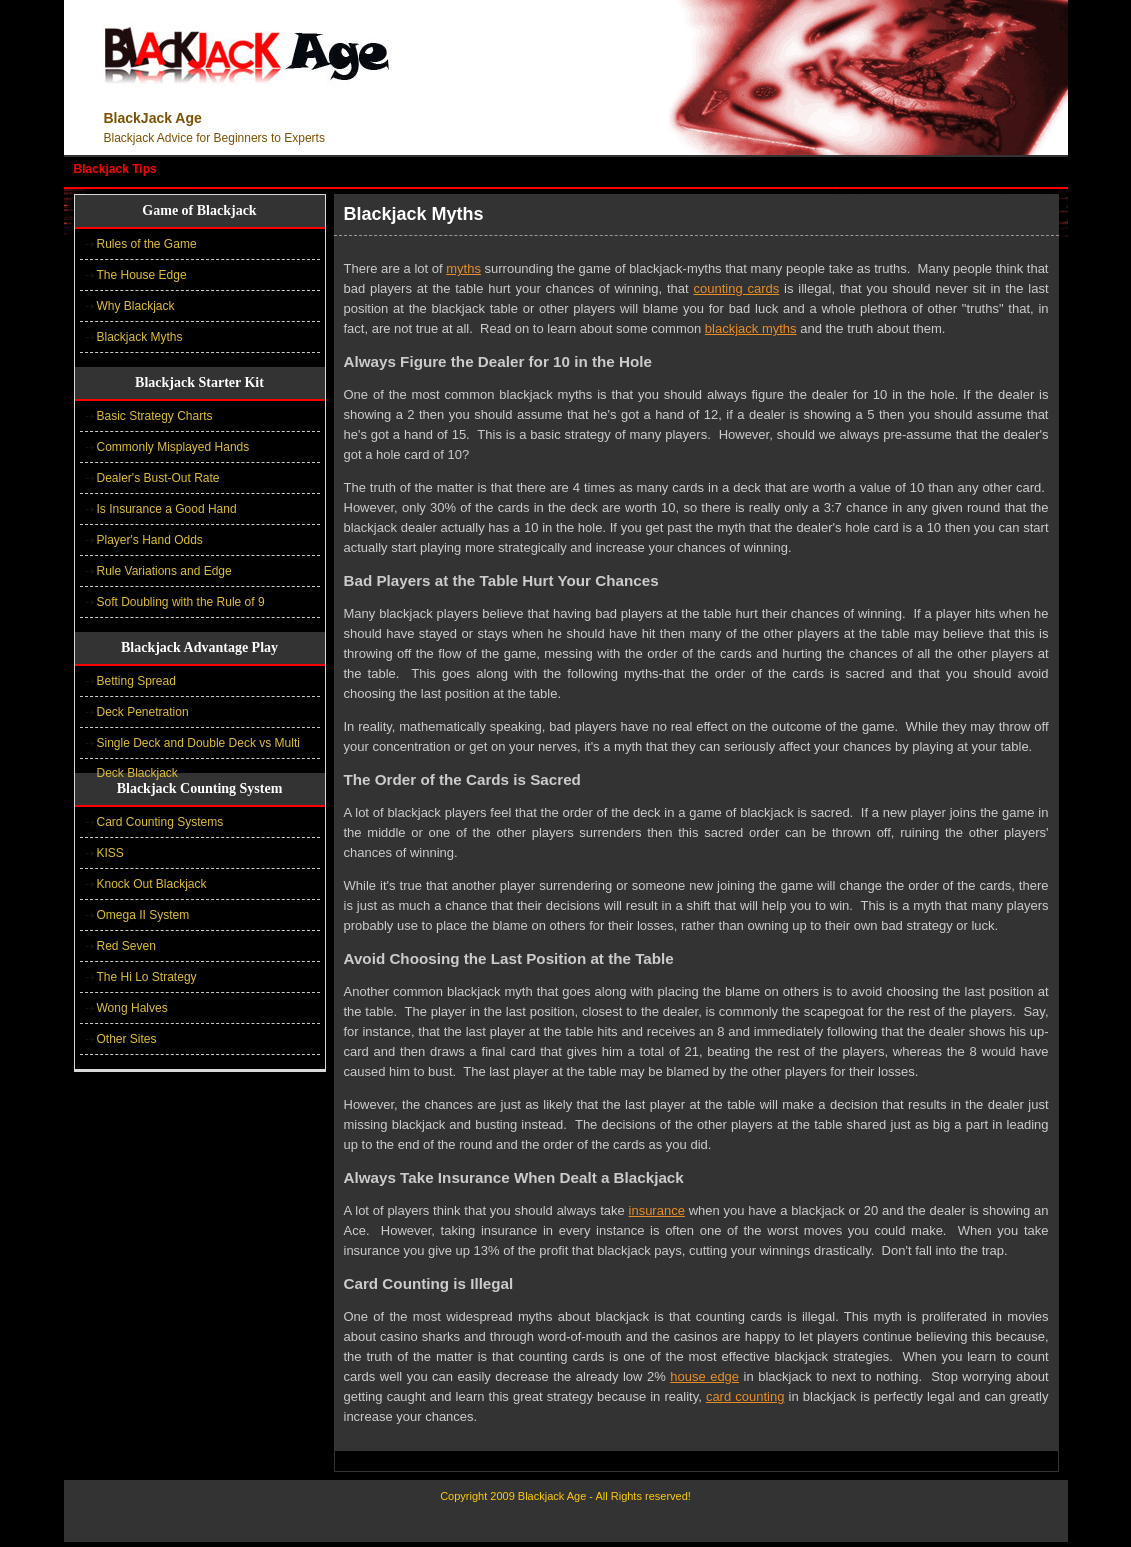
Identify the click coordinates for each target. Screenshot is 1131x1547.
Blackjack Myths (140, 337)
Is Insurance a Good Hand (167, 509)
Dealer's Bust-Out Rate (158, 478)
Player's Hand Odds (150, 540)
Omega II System (143, 915)
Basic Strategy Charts (155, 416)
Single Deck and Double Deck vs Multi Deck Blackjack (198, 747)
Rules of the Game (147, 244)
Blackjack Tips (115, 169)
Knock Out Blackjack (152, 884)
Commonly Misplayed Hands (173, 447)
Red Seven (126, 946)
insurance (657, 1210)
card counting (745, 1396)
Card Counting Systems (160, 822)
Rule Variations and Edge (164, 571)
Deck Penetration (143, 712)
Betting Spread (136, 681)
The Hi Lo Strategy (147, 977)
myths (463, 268)
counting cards (736, 288)
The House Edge (142, 275)
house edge (704, 1376)
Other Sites (127, 1039)
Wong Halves (132, 1008)
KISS (110, 853)
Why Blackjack (136, 306)
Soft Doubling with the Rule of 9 (181, 602)
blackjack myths (751, 328)
